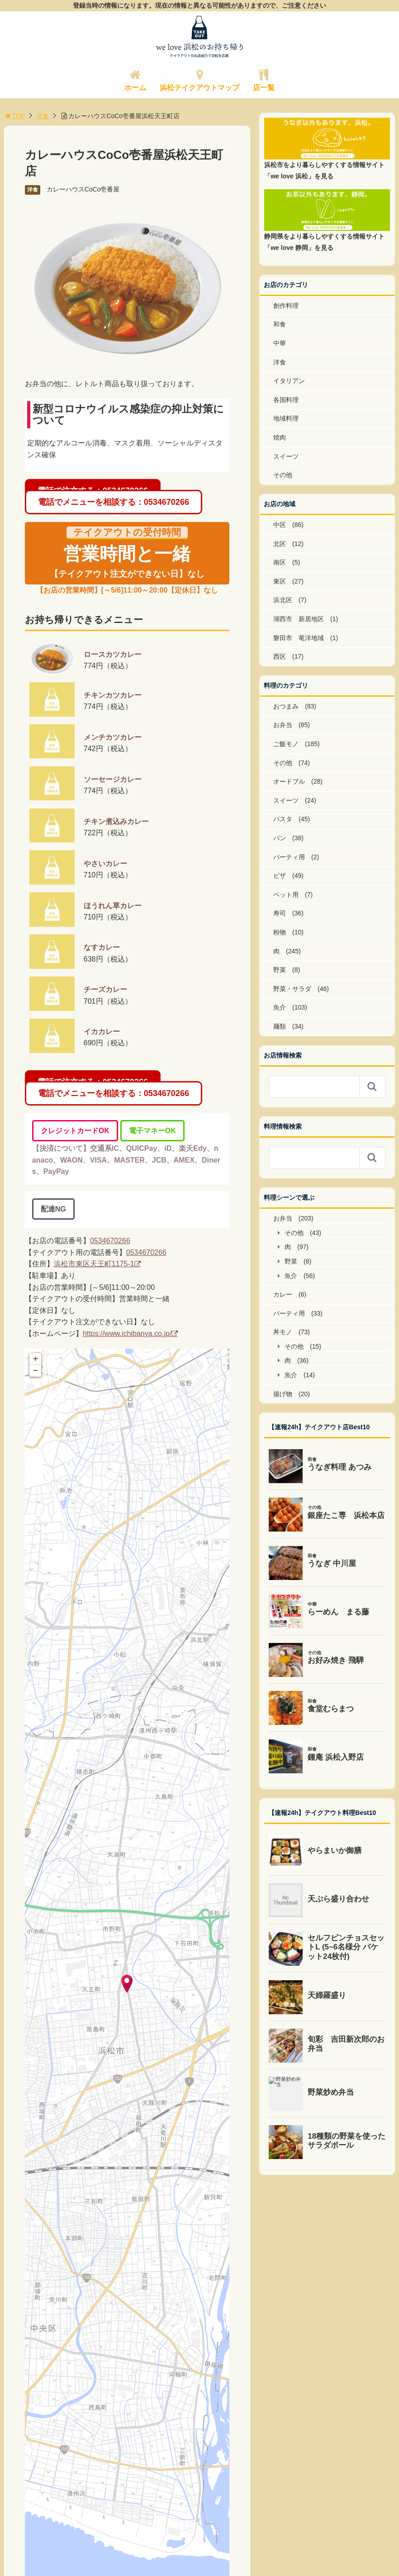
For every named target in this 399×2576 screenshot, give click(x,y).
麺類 (279, 1026)
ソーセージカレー (113, 779)
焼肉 (279, 437)
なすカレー (102, 947)
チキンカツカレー (113, 695)
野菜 (279, 969)
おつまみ (286, 706)
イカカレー (102, 1031)
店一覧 (264, 87)
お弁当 (282, 724)
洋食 (42, 116)
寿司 (279, 913)
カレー (282, 1294)
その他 (282, 475)
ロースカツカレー (113, 654)
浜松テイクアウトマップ (199, 87)
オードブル (289, 781)
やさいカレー (105, 863)
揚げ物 (282, 1394)
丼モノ (282, 1332)
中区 (279, 524)
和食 (279, 324)
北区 (279, 543)
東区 (279, 581)
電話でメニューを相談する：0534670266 (113, 502)
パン (279, 838)
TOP (14, 116)
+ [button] (35, 1359)
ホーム (135, 87)
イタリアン (289, 380)
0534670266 (110, 1241)
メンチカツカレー (113, 737)
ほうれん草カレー (113, 906)
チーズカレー (105, 989)
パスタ (282, 819)
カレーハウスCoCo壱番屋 (83, 189)
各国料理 (286, 399)
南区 (279, 562)
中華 (279, 343)
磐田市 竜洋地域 (298, 638)
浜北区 (282, 599)
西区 (279, 656)
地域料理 (286, 418)
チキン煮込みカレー (116, 821)
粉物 (279, 932)
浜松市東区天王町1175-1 (94, 1264)
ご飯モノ (286, 743)
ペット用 (286, 894)
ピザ (279, 875)
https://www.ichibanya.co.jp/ (127, 1333)
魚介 (279, 1007)
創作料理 (286, 305)
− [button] (35, 1370)
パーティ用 (289, 857)
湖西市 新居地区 (298, 618)
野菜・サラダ (292, 988)
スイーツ (286, 456)
